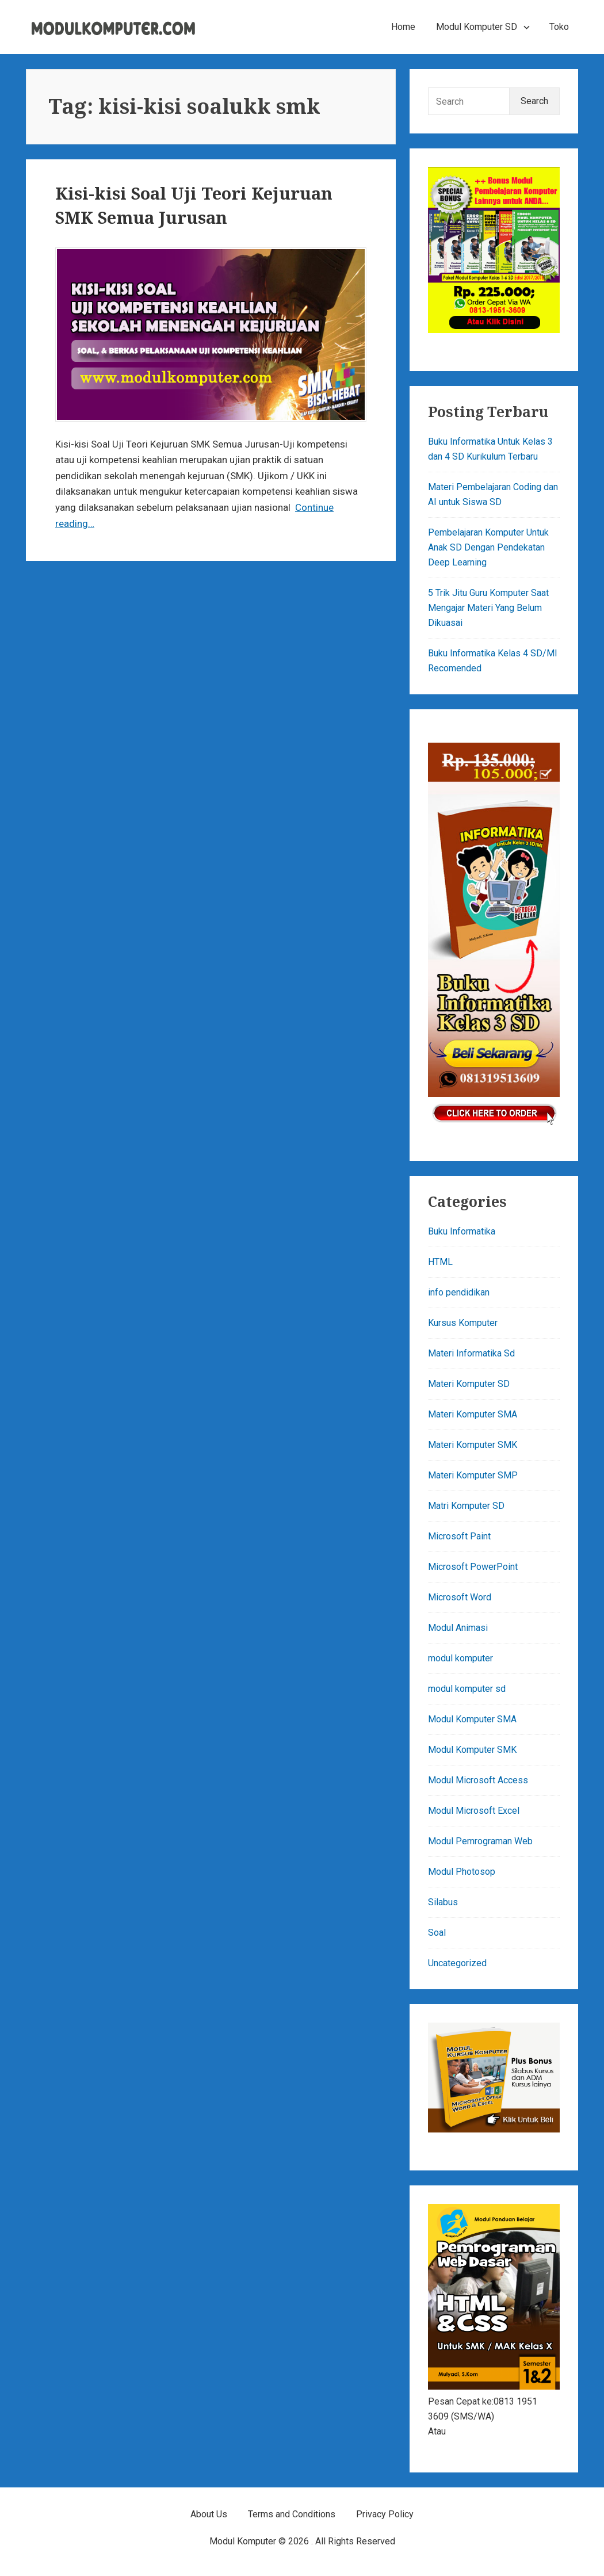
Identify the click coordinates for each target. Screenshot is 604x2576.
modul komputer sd (467, 1688)
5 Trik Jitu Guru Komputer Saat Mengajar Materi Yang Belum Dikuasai (488, 607)
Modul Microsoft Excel (473, 1810)
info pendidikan (459, 1292)
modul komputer (460, 1658)
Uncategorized (457, 1963)
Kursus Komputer (463, 1322)
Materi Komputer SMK (472, 1444)
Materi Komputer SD (469, 1383)
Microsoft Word (459, 1597)
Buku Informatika (461, 1231)
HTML (440, 1261)
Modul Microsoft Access (478, 1780)
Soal (437, 1932)
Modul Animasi (458, 1627)
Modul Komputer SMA (472, 1719)
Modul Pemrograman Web (480, 1841)
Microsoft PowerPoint (473, 1566)
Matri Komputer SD (466, 1505)
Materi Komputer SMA (472, 1414)
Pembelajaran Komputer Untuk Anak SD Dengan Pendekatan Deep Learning (488, 547)
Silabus (443, 1902)
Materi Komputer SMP (473, 1475)
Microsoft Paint (459, 1536)
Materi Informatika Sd (471, 1353)
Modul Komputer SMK (472, 1749)
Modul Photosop (461, 1871)
